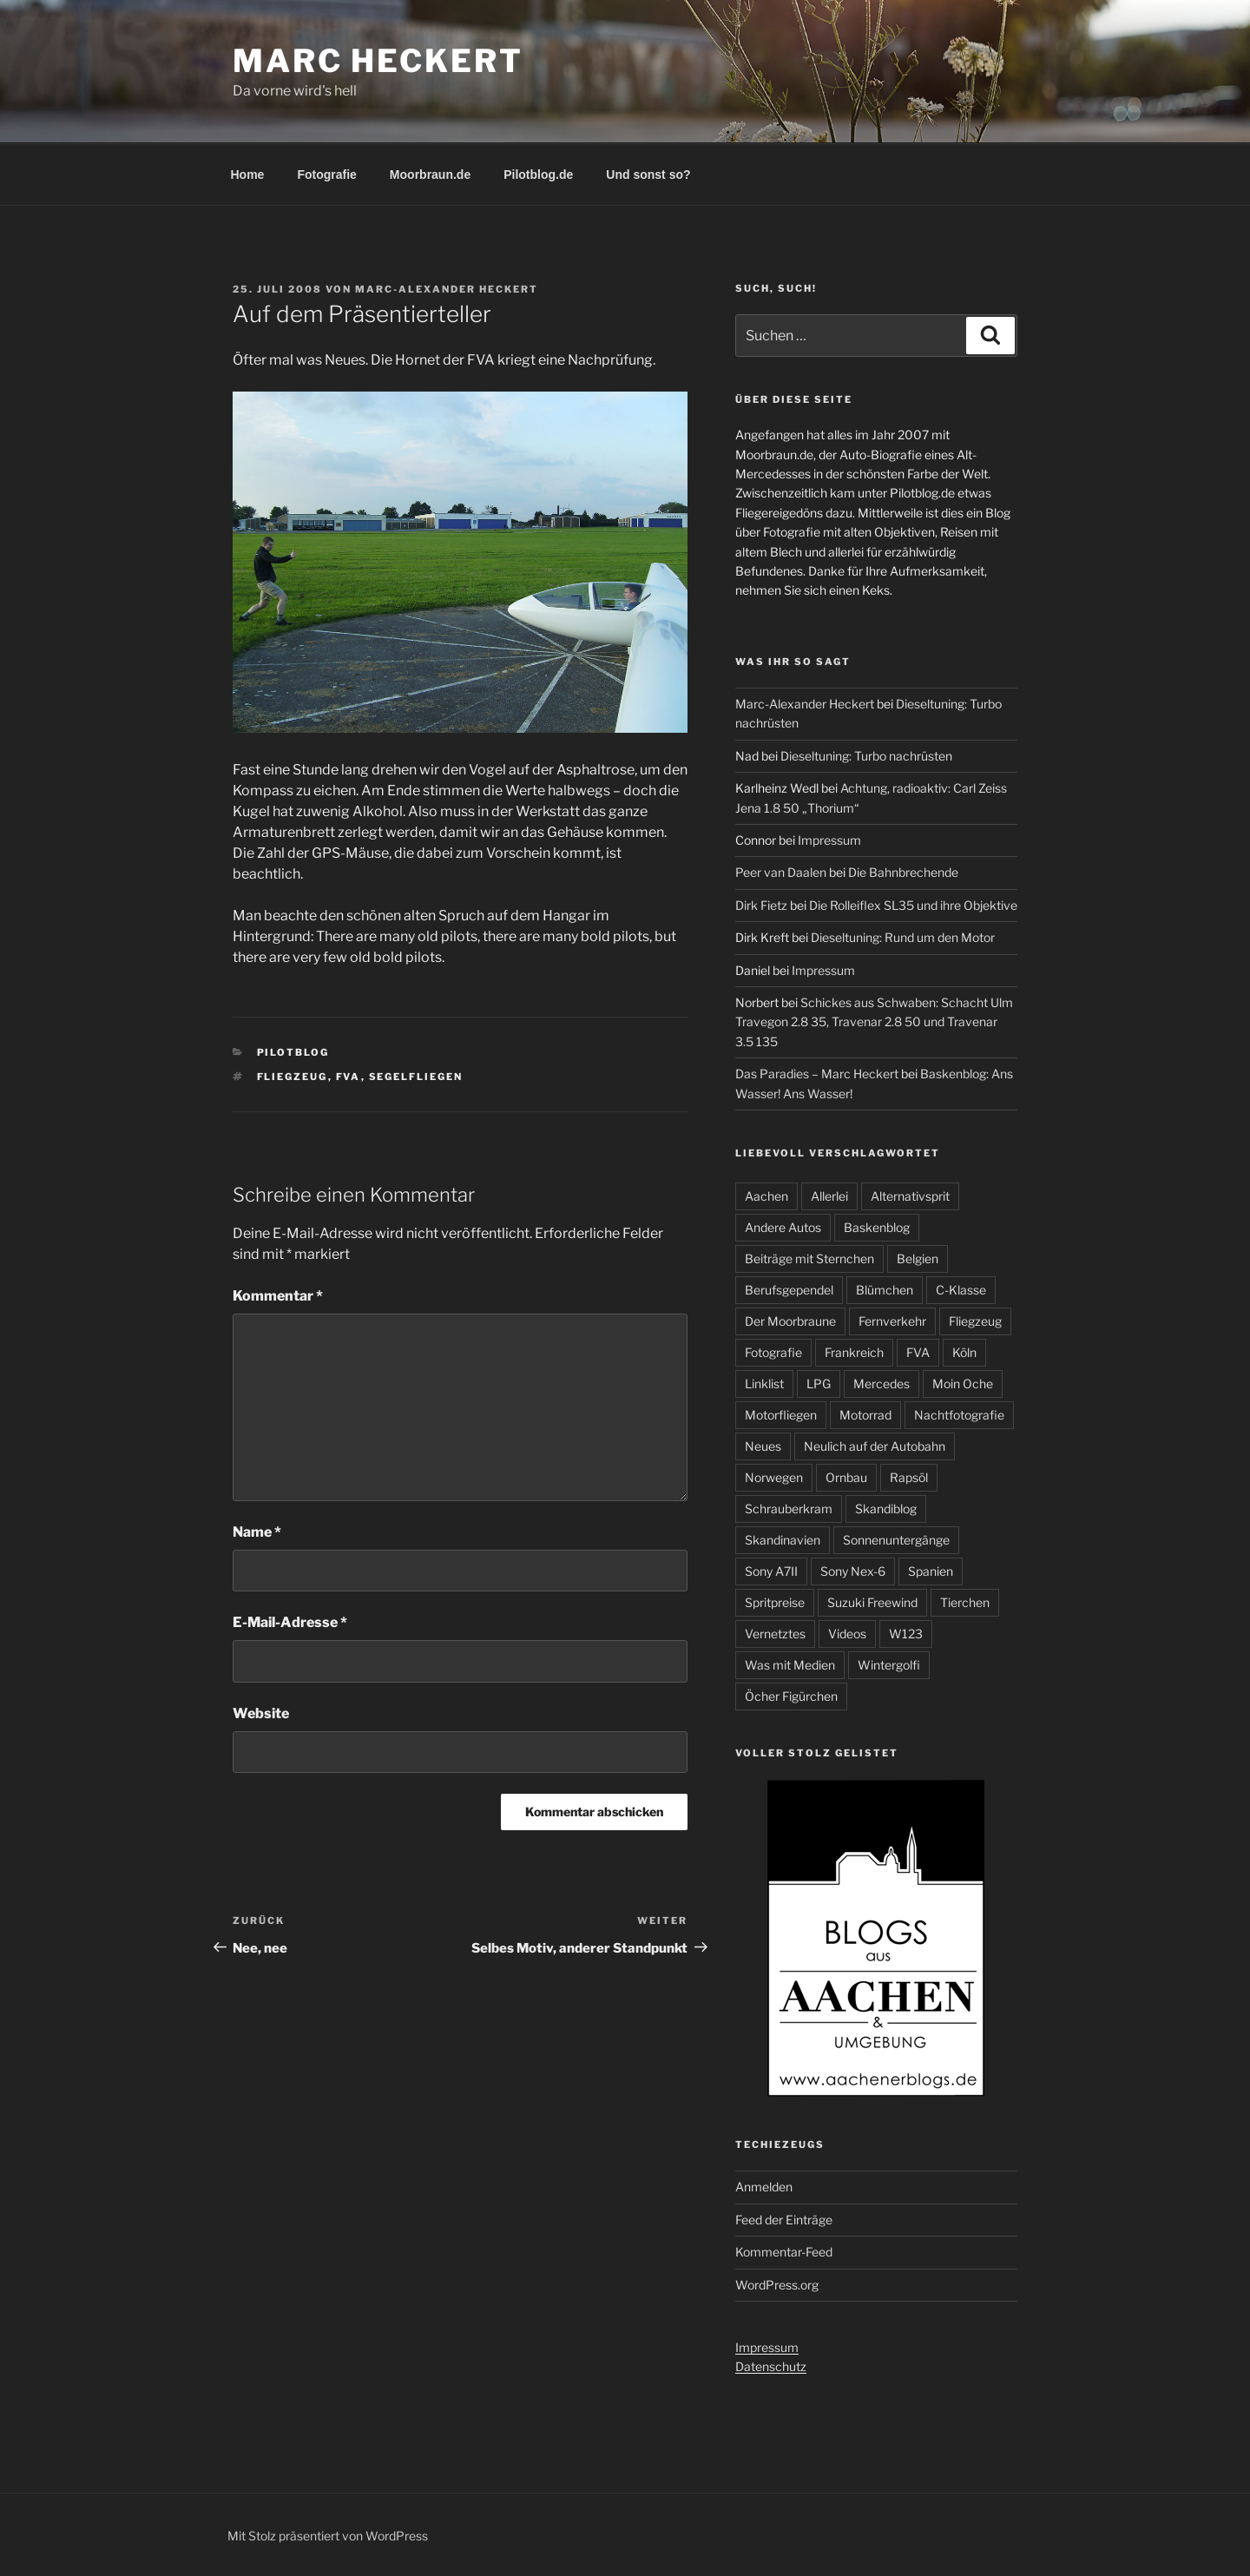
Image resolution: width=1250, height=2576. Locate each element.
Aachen (766, 1196)
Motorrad (865, 1414)
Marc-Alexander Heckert (446, 289)
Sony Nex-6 (852, 1571)
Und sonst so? (648, 174)
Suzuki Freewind (872, 1602)
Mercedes (881, 1383)
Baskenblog (877, 1227)
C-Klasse (961, 1289)
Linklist (764, 1383)
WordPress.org (777, 2284)
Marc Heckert (378, 61)
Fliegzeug (292, 1077)
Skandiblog (886, 1508)
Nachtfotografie (959, 1414)
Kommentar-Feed (783, 2251)
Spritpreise (775, 1602)
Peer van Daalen (780, 872)
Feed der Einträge (783, 2219)
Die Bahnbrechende (903, 872)
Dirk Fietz (761, 905)
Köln (964, 1352)
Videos (847, 1633)
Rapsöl (909, 1477)
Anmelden (764, 2186)
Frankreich (854, 1352)
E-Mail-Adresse (290, 1622)
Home (248, 174)
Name (257, 1532)
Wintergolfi (889, 1664)
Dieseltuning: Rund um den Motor (903, 937)
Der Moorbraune (790, 1321)
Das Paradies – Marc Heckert (816, 1073)
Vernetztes (775, 1633)
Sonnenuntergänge (896, 1539)
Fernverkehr (892, 1321)
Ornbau (846, 1477)
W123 (906, 1633)
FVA (348, 1077)
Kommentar (278, 1296)
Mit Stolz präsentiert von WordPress (327, 2535)
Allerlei (829, 1196)
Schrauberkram (788, 1508)
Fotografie (326, 174)
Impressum (829, 840)
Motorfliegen (781, 1414)
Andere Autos (783, 1227)
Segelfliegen (416, 1077)
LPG (818, 1383)
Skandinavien (782, 1539)
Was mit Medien (790, 1664)
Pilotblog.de (538, 174)
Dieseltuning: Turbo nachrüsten (866, 755)
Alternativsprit (910, 1196)
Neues (763, 1446)
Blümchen (884, 1289)
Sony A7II (771, 1571)
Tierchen (965, 1602)
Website (261, 1713)
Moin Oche (962, 1383)
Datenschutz (770, 2366)
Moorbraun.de (430, 174)
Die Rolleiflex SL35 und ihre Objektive (913, 905)
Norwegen (774, 1477)
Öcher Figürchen (791, 1696)
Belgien (917, 1258)
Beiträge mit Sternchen (809, 1258)
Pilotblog (293, 1052)
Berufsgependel (789, 1289)
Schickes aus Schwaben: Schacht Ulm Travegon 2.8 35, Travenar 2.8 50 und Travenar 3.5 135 (874, 1022)
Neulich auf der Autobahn (874, 1446)
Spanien (930, 1571)
